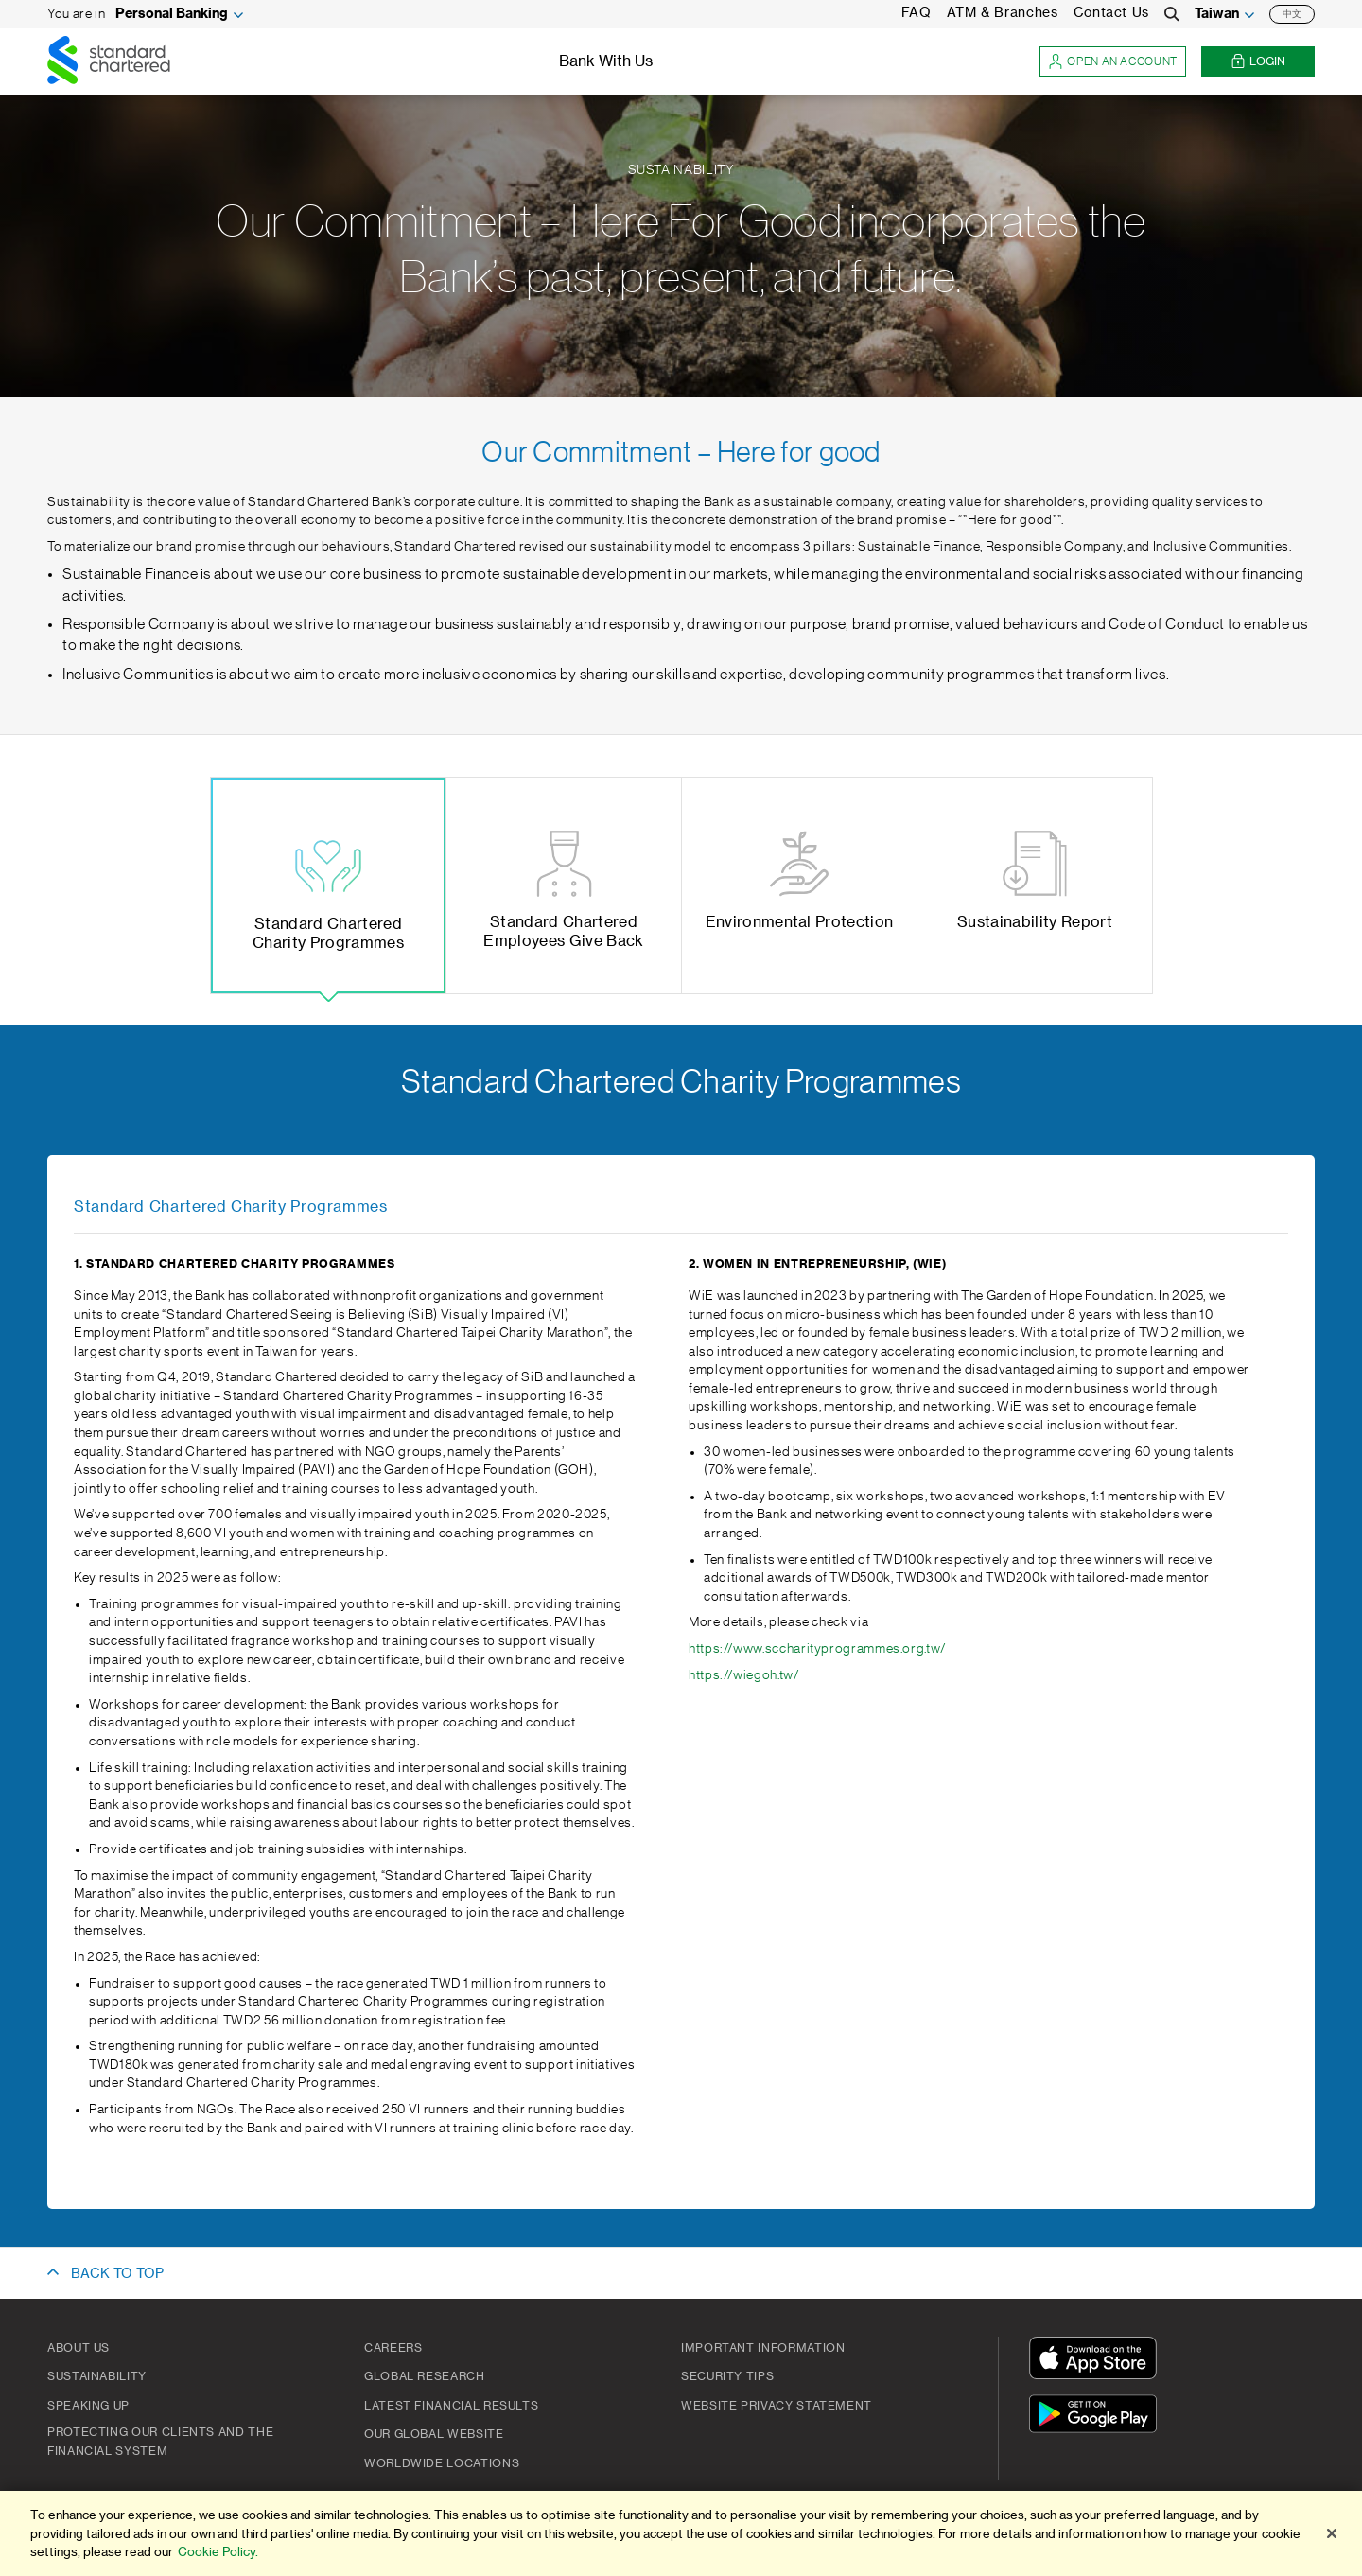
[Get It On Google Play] (1097, 2416)
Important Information (763, 2348)
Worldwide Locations (441, 2463)
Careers (393, 2348)
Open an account (1113, 62)
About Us (78, 2348)
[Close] (1332, 2544)
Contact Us (1111, 13)
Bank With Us (606, 61)
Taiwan (1217, 14)
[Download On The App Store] (1097, 2361)
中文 (1292, 14)
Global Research (424, 2376)
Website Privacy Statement (776, 2405)
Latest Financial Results (451, 2405)
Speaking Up (88, 2405)
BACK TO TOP (117, 2274)
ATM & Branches (1002, 13)
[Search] (1171, 14)
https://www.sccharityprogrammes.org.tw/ (818, 1649)
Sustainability (97, 2376)
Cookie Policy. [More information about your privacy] (218, 2562)
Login (1258, 62)
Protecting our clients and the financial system (160, 2442)
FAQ (916, 13)
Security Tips (727, 2376)
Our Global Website (434, 2434)
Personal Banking (171, 14)
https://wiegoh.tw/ (744, 1675)
